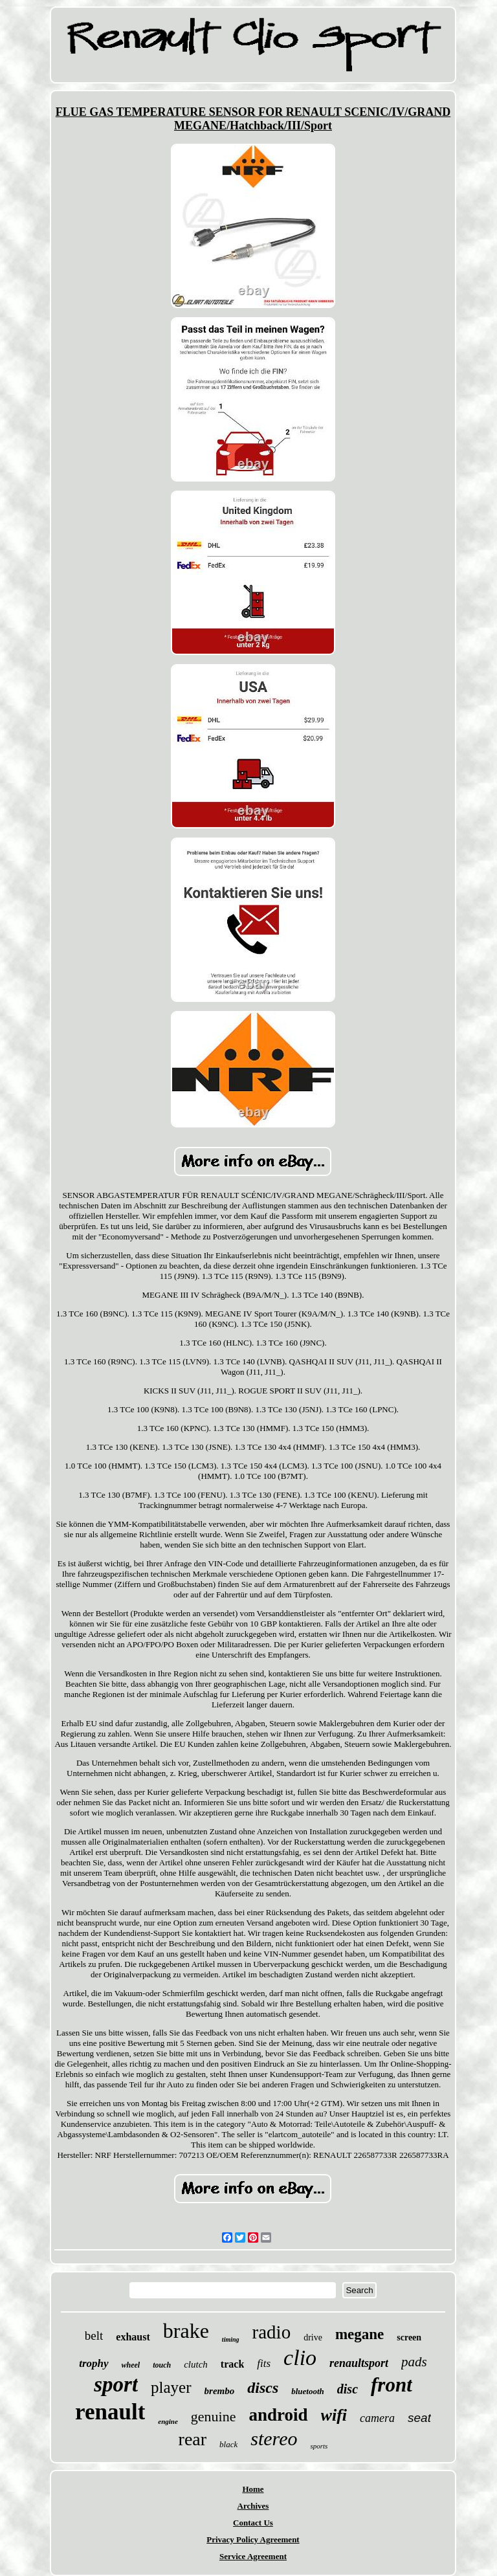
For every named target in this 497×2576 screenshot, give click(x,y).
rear (193, 2439)
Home (252, 2489)
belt (94, 2335)
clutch (196, 2364)
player (171, 2387)
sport (116, 2384)
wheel (131, 2365)
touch (162, 2365)
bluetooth (307, 2391)
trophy (93, 2363)
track (232, 2364)
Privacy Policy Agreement (252, 2539)
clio (299, 2358)
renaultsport (358, 2363)
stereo (273, 2438)
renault (110, 2412)
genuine (213, 2416)
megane (359, 2334)
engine (168, 2421)
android (278, 2415)
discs (262, 2387)
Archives (253, 2506)
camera (377, 2418)
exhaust (132, 2336)
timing (230, 2339)
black (228, 2444)
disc (347, 2389)
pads (414, 2362)
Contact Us (253, 2522)
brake (186, 2330)
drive (313, 2337)
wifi (334, 2415)
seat (419, 2418)
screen (409, 2337)
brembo (219, 2391)
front (391, 2384)
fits (264, 2363)
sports (318, 2446)
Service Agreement (253, 2556)
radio (271, 2332)
